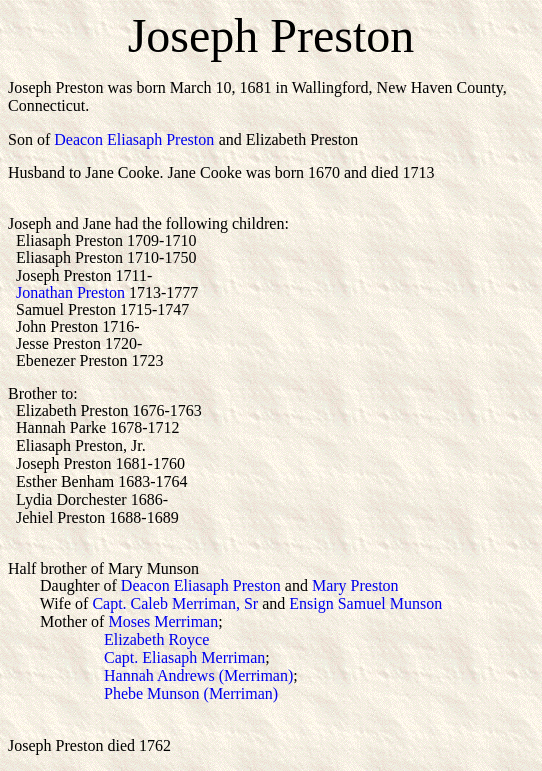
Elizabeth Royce (156, 639)
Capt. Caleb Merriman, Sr (175, 603)
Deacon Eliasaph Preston (134, 139)
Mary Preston (355, 585)
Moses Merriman (163, 621)
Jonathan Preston (70, 292)
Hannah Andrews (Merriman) (198, 675)
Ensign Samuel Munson (365, 603)
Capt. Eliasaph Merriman (184, 657)
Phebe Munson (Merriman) (143, 693)
